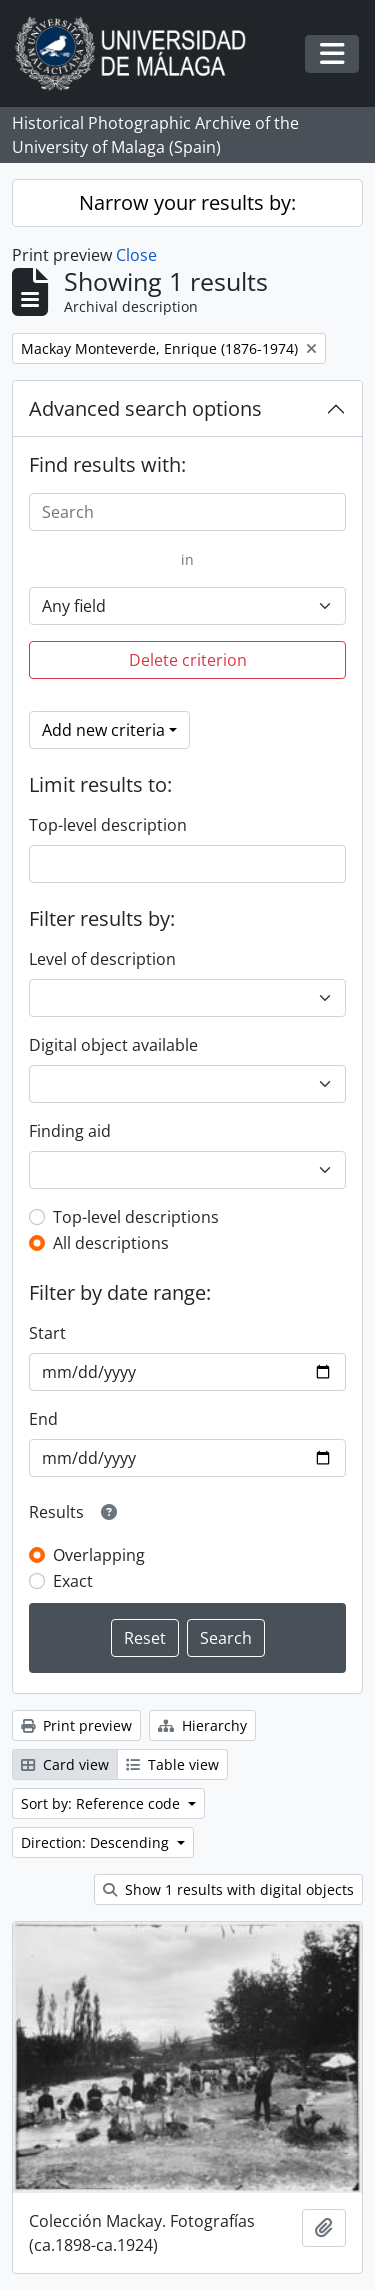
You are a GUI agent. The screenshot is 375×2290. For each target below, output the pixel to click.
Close (136, 255)
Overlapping (99, 1555)
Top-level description (108, 825)
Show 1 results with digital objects (228, 1889)
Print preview (76, 1725)
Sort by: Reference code (102, 1803)
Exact (73, 1581)
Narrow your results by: (187, 202)
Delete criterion (188, 660)
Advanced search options (145, 408)
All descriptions (111, 1243)
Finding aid (70, 1131)
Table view (172, 1764)
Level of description (102, 959)
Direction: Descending (97, 1842)
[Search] (187, 512)
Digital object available (113, 1045)
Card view (65, 1764)
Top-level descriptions (136, 1217)
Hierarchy (202, 1725)
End (43, 1419)
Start (47, 1333)
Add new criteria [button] (103, 730)
